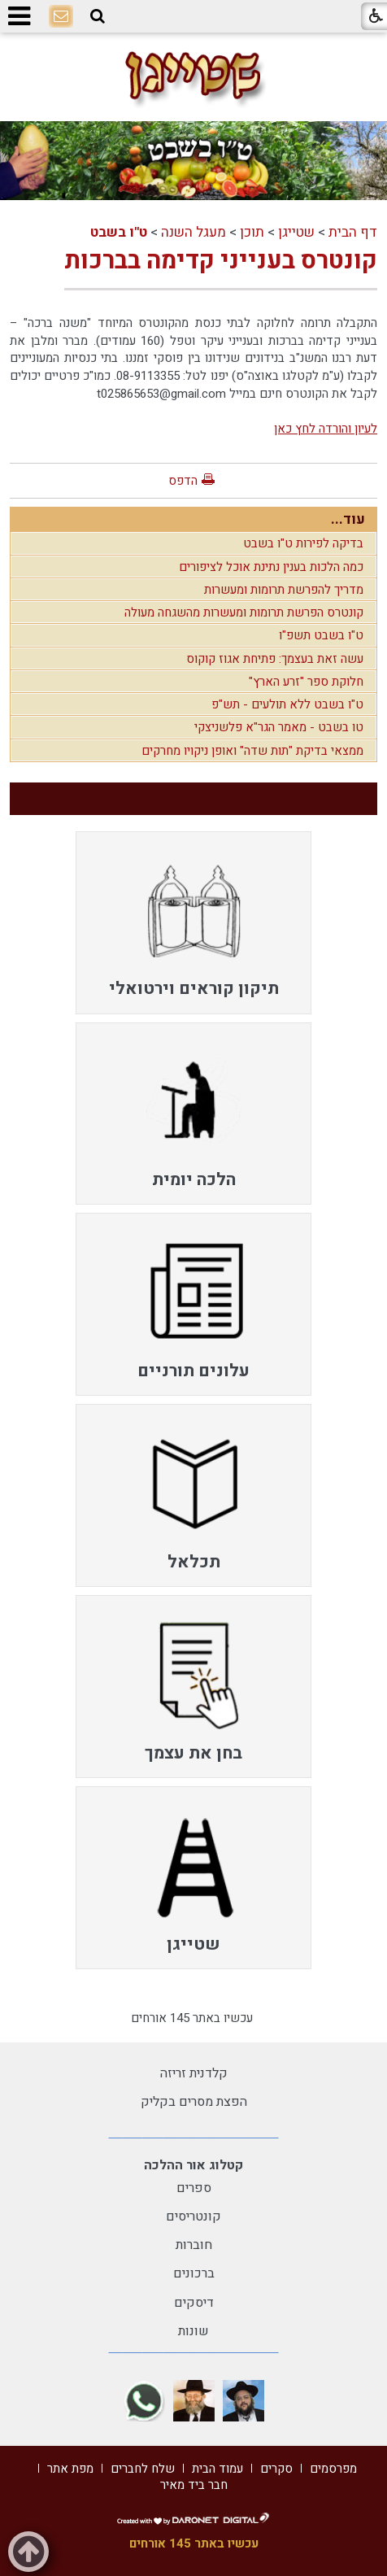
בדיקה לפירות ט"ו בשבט (303, 543)
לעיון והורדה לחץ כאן (325, 429)
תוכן (252, 232)
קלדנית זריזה (194, 2073)
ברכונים (194, 2273)
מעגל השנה (193, 232)
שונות (193, 2331)
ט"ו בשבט (118, 232)
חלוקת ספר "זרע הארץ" (306, 682)
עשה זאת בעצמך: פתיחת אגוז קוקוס (274, 659)
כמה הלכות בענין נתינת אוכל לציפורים (271, 567)
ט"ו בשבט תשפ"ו (321, 635)
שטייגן (296, 232)
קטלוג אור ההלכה (193, 2165)
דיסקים (194, 2302)
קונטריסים (193, 2216)
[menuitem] (193, 922)
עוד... (348, 519)
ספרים (193, 2188)
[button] (97, 16)
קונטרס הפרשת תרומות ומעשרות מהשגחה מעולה (243, 612)
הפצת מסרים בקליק (194, 2102)
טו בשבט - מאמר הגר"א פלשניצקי (278, 727)
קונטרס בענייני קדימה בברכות (220, 261)
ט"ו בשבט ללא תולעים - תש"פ (287, 704)
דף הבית (352, 232)
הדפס (183, 481)
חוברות (194, 2245)
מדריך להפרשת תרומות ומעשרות (283, 590)
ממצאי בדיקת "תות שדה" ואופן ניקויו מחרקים (252, 751)
